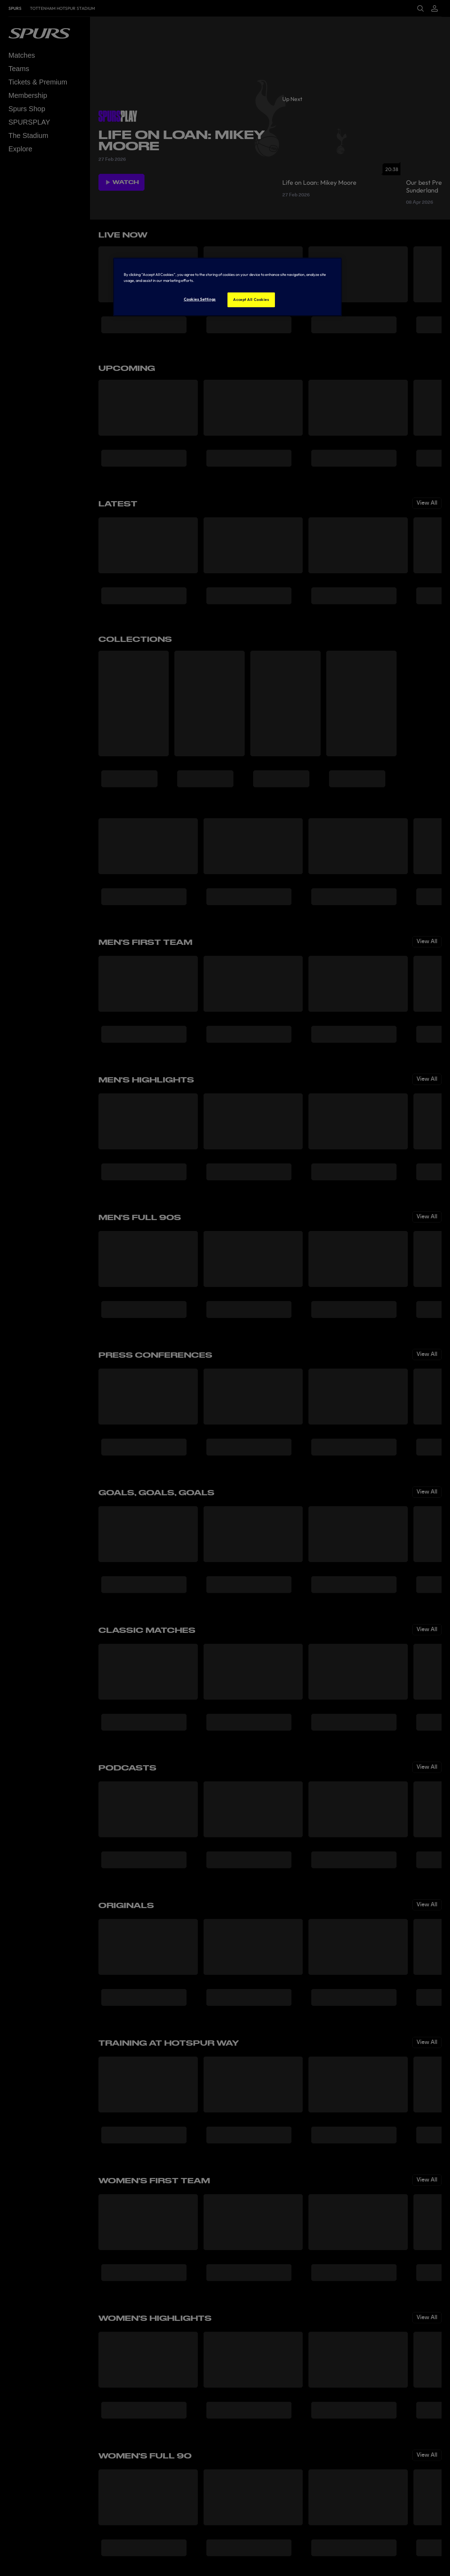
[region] (227, 287)
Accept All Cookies (251, 299)
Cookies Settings (200, 299)
